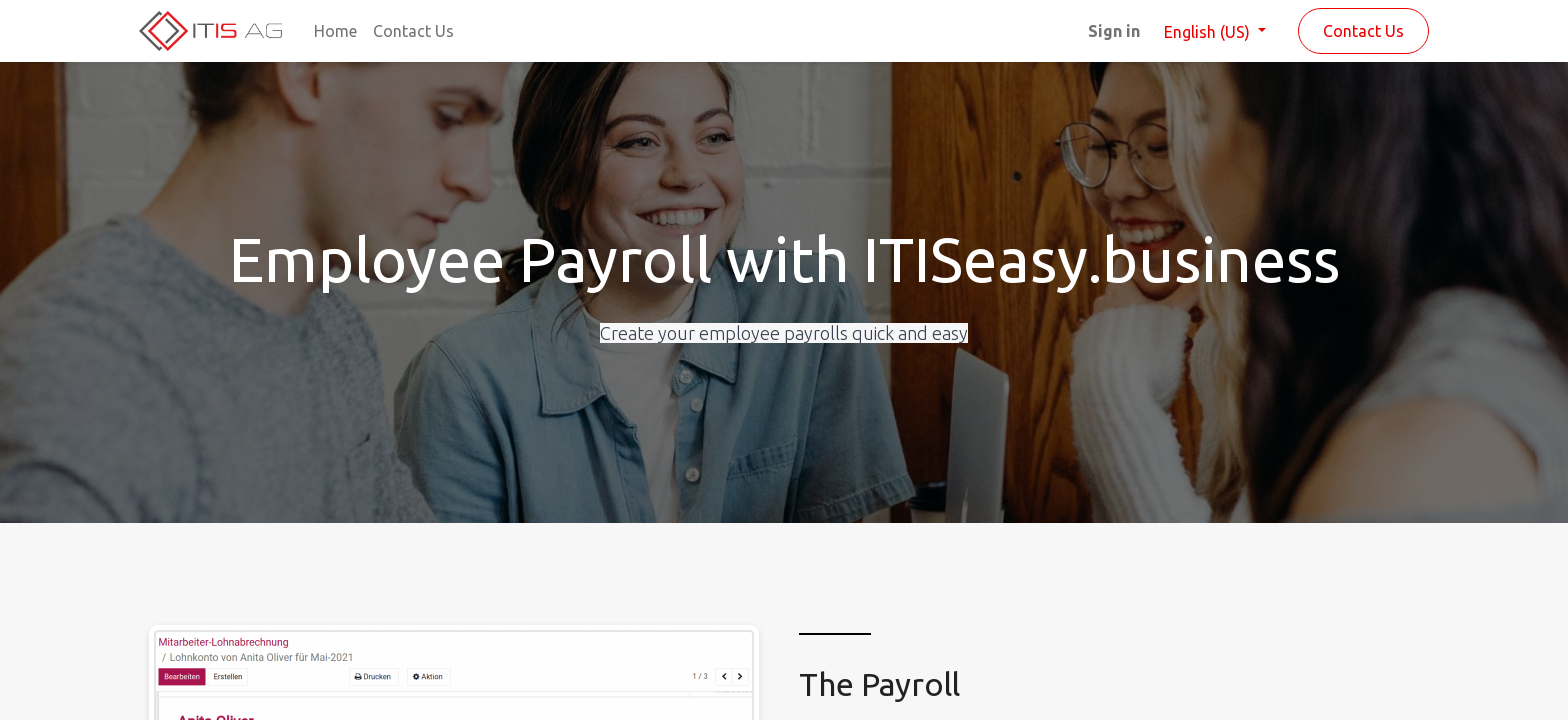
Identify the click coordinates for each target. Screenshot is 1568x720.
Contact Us (1363, 31)
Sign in (1114, 31)
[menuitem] (335, 31)
